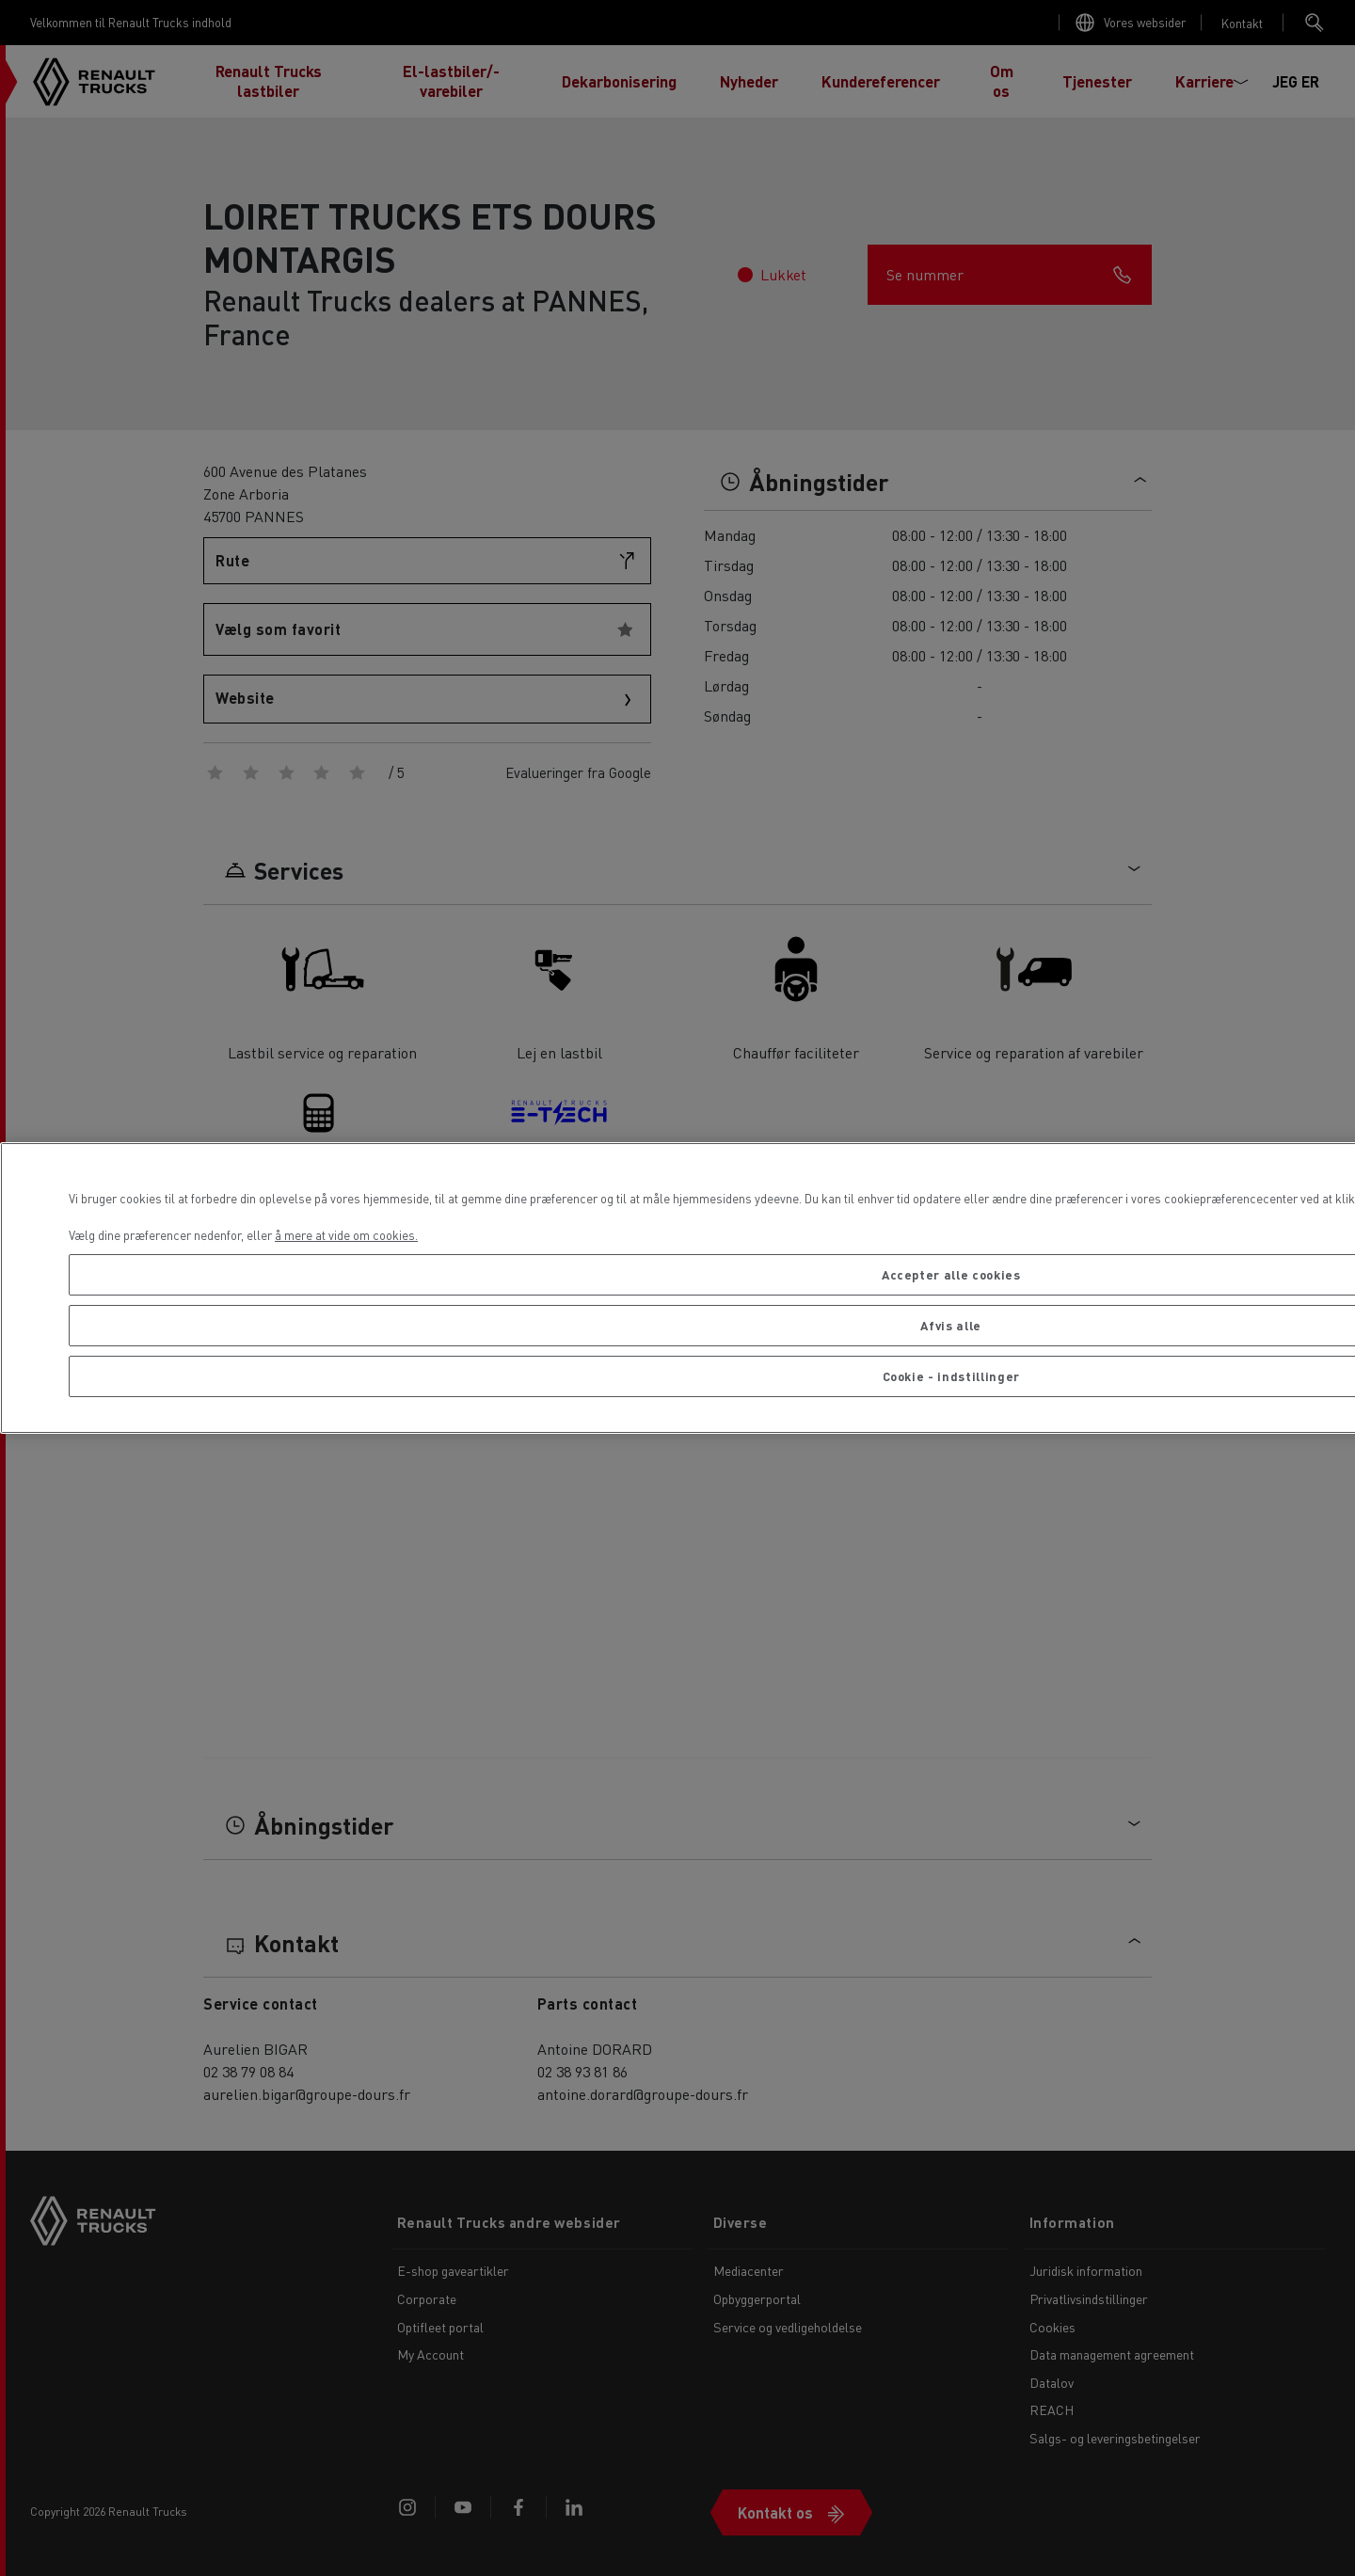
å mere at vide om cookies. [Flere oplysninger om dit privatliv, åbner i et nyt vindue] (346, 1235)
